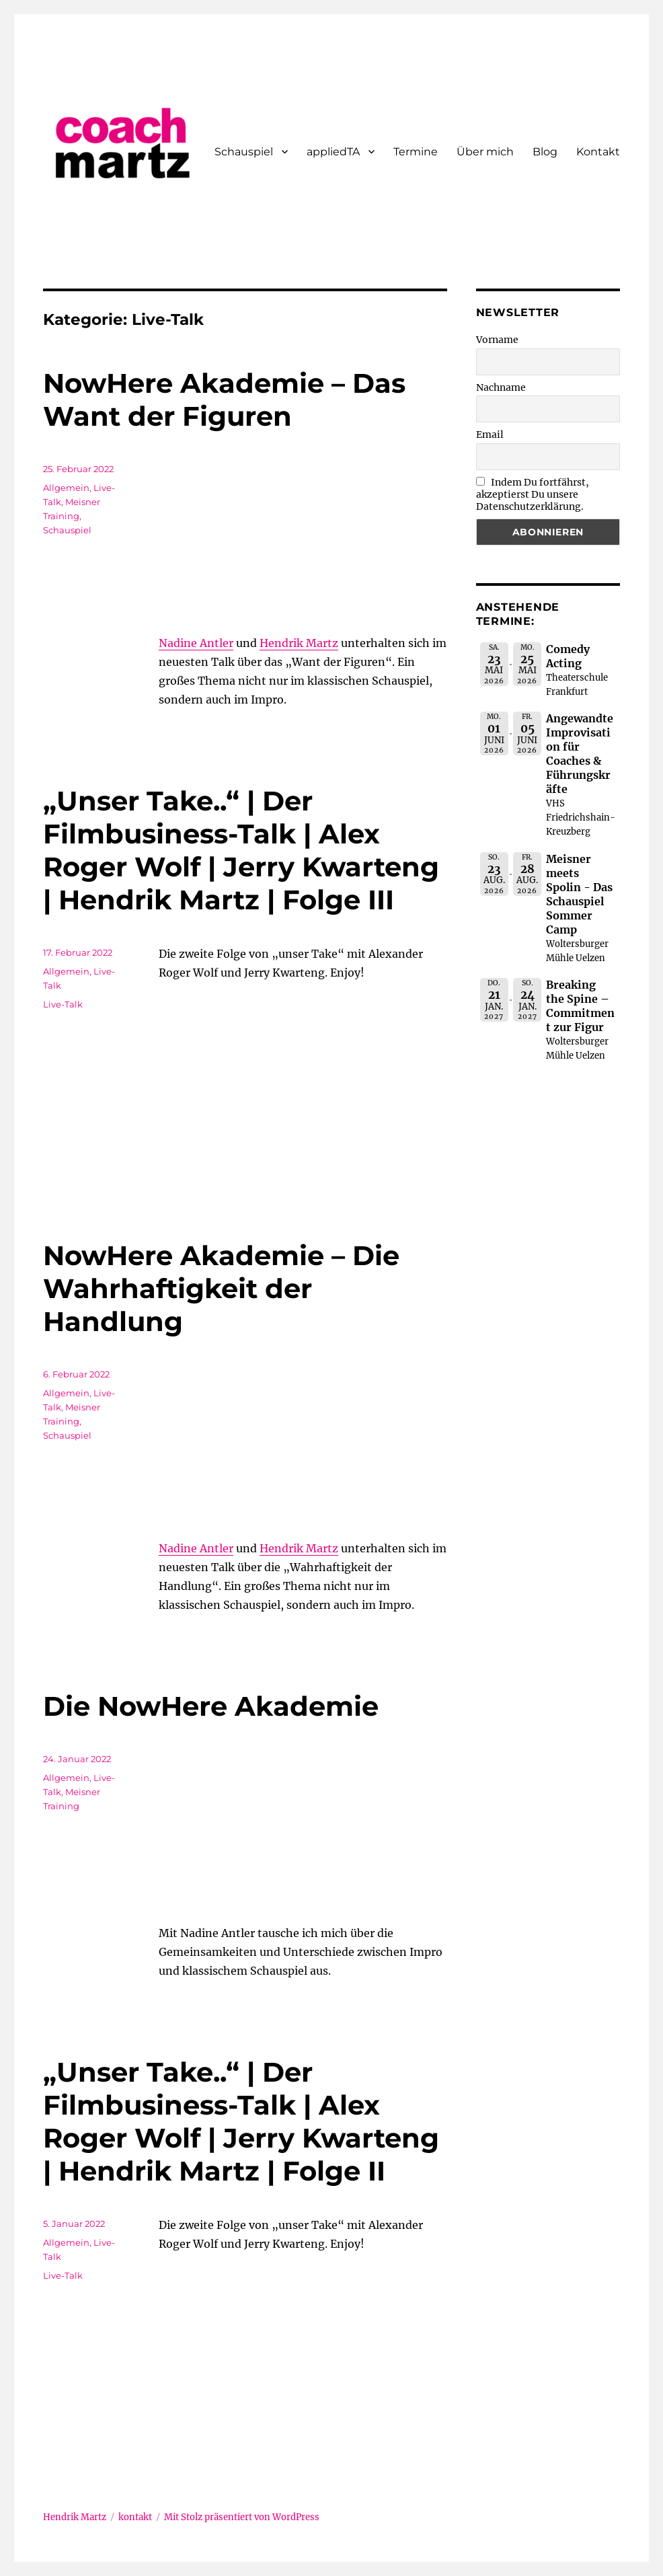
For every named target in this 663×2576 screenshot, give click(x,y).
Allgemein (66, 487)
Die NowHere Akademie (211, 1706)
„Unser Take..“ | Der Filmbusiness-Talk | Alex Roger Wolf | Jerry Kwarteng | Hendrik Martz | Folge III (241, 850)
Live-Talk (63, 1004)
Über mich (485, 151)
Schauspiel (243, 151)
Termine (415, 151)
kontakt (135, 2517)
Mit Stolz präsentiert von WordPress (241, 2517)
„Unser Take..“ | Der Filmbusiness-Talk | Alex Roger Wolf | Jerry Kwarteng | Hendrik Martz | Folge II (241, 2121)
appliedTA (333, 151)
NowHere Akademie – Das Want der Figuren (224, 399)
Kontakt (598, 151)
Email (490, 434)
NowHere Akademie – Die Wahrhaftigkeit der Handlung (221, 1288)
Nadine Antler (196, 643)
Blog (545, 151)
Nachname (501, 387)
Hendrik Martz (299, 643)
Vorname (497, 340)
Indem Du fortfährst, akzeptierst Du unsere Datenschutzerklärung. (533, 494)
